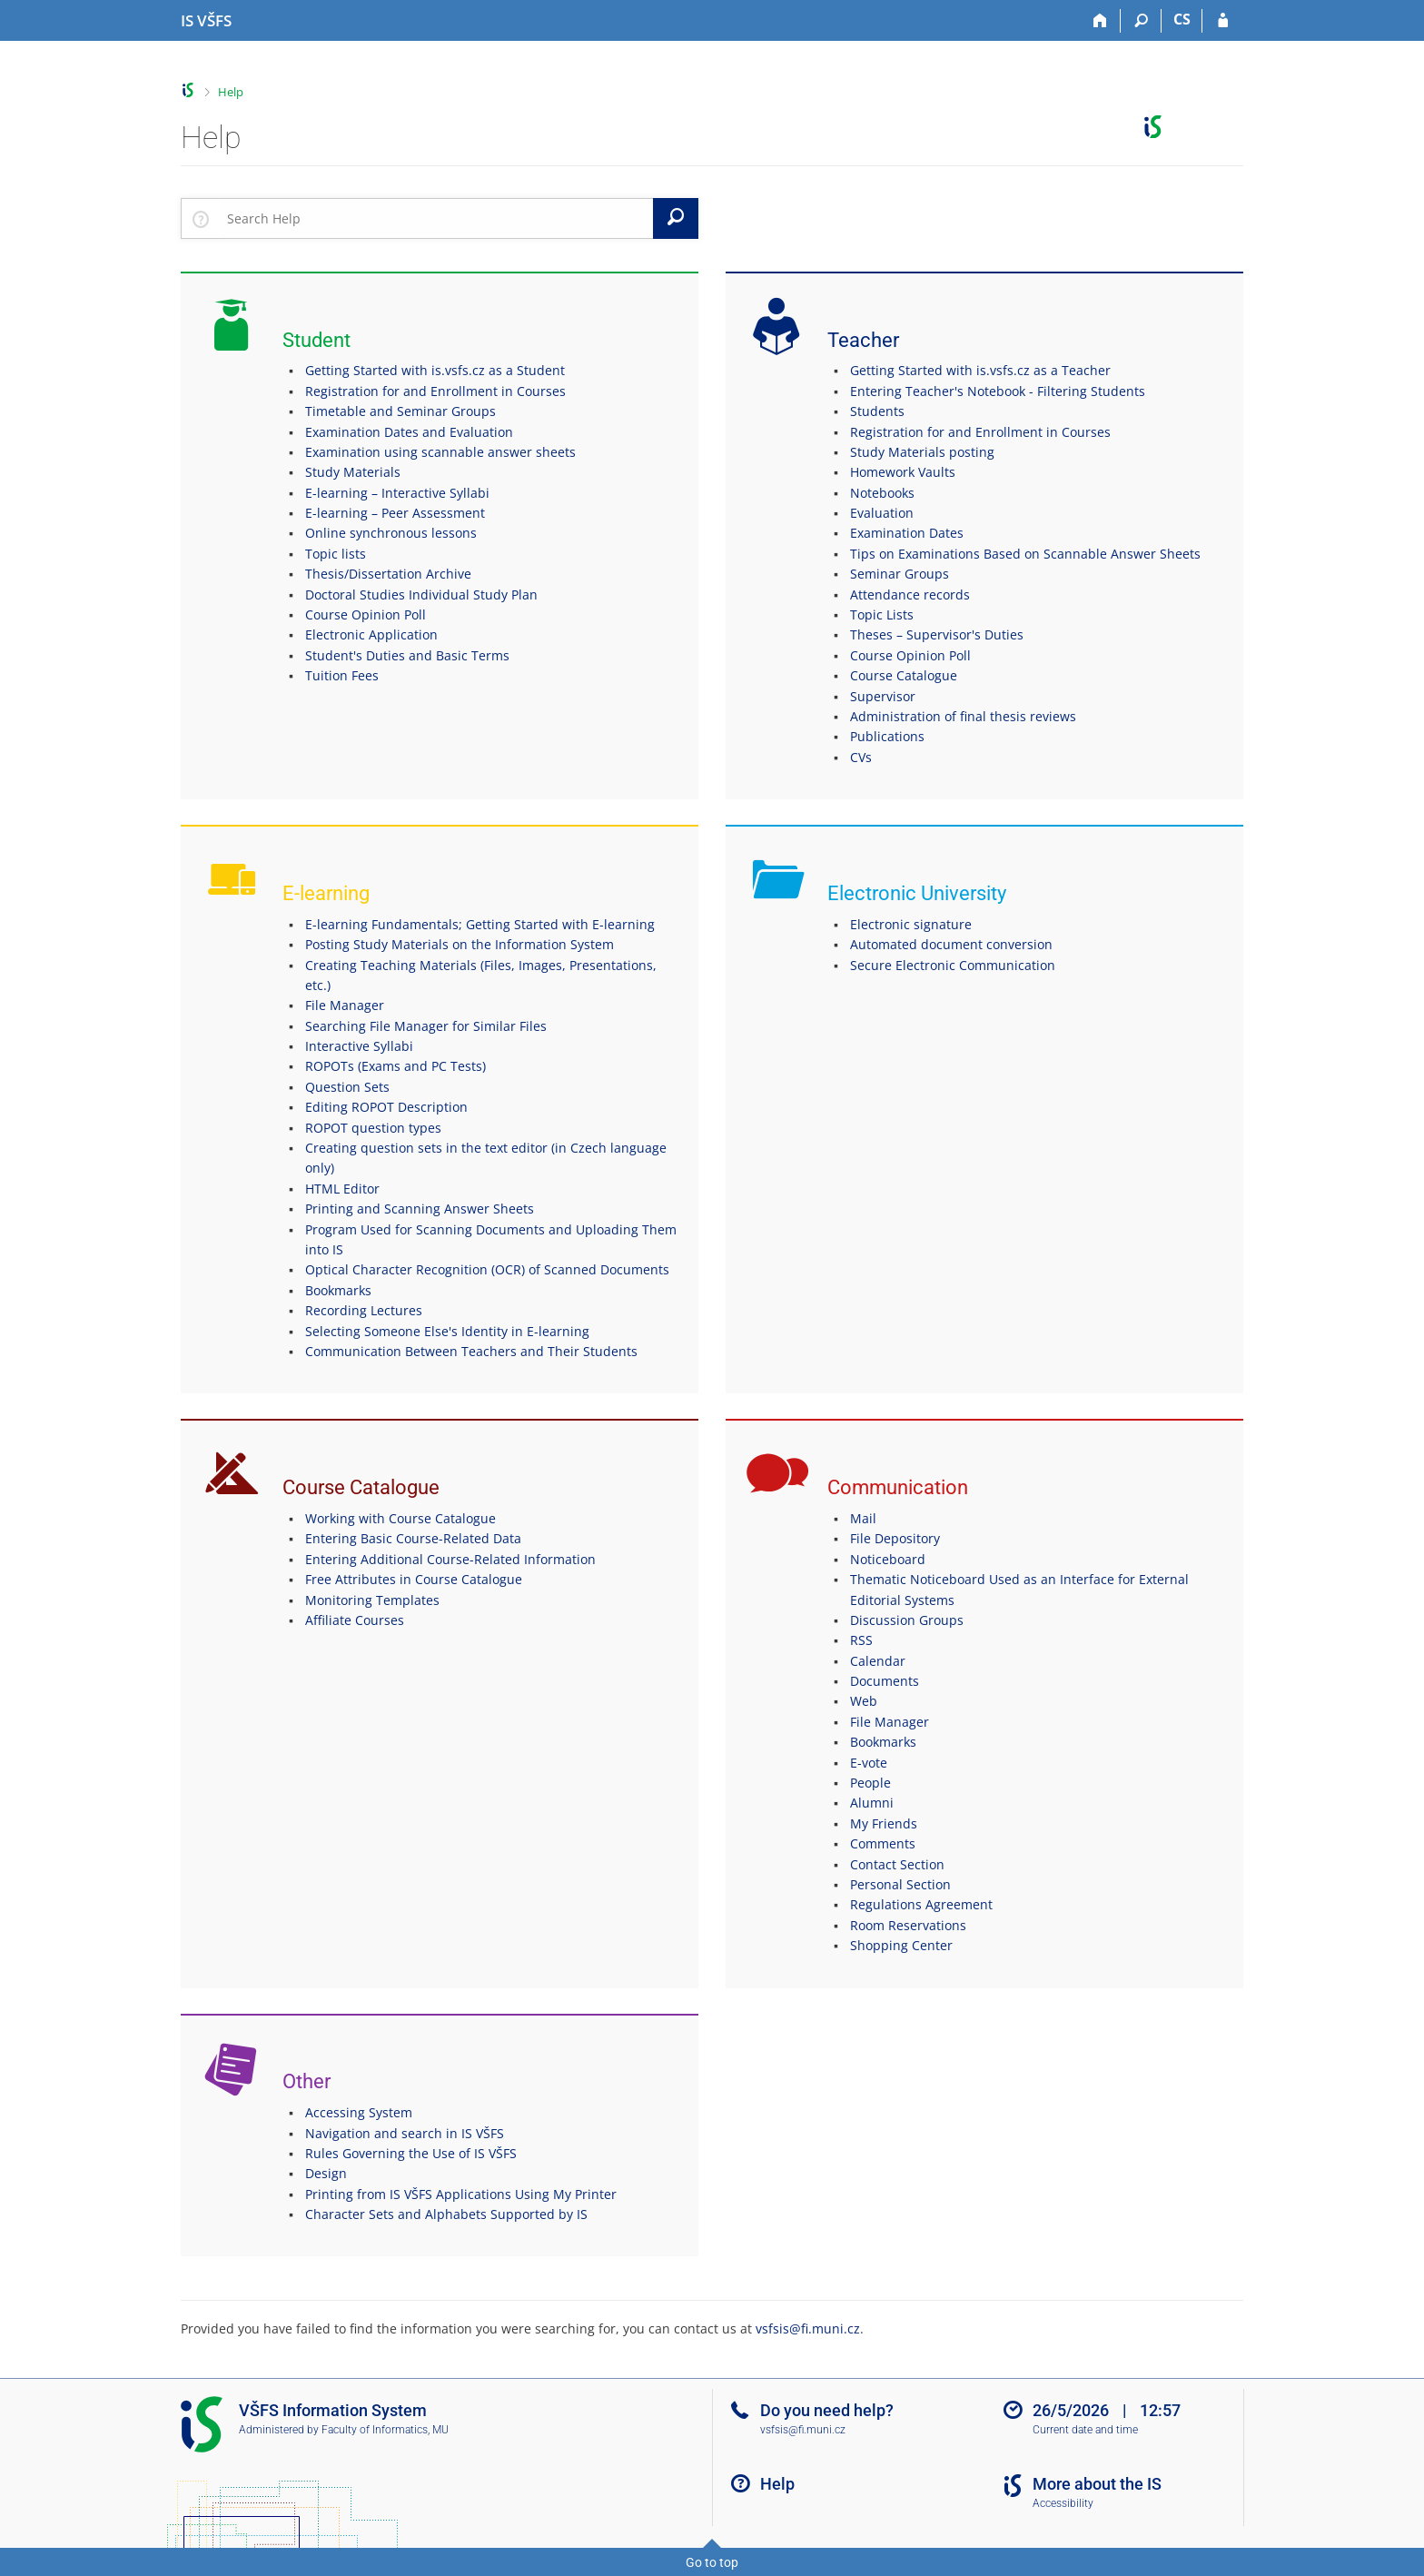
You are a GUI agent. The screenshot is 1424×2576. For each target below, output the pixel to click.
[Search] (1141, 21)
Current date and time (1085, 2429)
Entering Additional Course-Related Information (450, 1559)
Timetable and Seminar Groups (400, 411)
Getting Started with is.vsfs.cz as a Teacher (980, 370)
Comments (882, 1843)
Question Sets (347, 1086)
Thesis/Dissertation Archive (388, 573)
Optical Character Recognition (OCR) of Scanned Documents (487, 1269)
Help (230, 92)
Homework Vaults (902, 472)
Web (863, 1700)
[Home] (1100, 21)
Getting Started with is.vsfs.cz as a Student (435, 370)
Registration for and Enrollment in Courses (435, 391)
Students (877, 411)
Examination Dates (907, 532)
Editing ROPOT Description (386, 1106)
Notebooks (882, 492)
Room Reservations (908, 1925)
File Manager (344, 1005)
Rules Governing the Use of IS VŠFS (411, 2153)
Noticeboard (887, 1559)
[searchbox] (436, 218)
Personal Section (900, 1884)
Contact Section (897, 1864)
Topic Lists (882, 614)
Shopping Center (901, 1945)
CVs (861, 757)
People (870, 1782)
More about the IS (1097, 2483)
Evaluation (882, 512)
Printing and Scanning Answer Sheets (419, 1208)
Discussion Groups (907, 1620)
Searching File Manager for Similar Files (426, 1026)
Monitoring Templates (372, 1600)
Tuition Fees (342, 675)
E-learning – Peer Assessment (395, 512)
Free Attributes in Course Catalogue (413, 1579)
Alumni (872, 1802)
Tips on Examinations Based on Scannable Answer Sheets (1025, 553)
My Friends (883, 1823)
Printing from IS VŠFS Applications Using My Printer (461, 2194)
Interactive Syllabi (359, 1046)
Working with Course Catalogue (400, 1518)
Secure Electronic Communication (952, 965)
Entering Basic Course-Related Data (413, 1538)
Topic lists (335, 553)
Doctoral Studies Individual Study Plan (421, 594)
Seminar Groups (899, 573)
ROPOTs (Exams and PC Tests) (395, 1066)
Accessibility (1063, 2503)
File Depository (895, 1538)
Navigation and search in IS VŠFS (404, 2133)
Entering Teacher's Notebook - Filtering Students (997, 391)
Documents (884, 1680)
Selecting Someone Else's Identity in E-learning (447, 1331)
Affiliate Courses (354, 1620)
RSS (861, 1640)
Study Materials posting (922, 452)
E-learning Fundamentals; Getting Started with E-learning (480, 924)
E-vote (868, 1762)
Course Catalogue (903, 675)
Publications (887, 736)
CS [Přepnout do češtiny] (1182, 19)
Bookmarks (338, 1290)
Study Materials (352, 472)
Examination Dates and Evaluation (409, 432)
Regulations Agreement (921, 1904)
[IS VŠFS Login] (1222, 21)
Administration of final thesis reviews (963, 716)
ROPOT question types (373, 1127)
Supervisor (882, 696)
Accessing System (358, 2112)
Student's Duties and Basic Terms (407, 655)
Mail (863, 1518)
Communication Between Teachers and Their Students (471, 1351)
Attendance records (910, 594)
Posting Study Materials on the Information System (459, 944)
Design (326, 2173)
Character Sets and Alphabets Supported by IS (446, 2214)
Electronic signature (911, 924)
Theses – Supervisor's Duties (937, 634)
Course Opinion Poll (365, 614)
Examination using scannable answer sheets (440, 452)
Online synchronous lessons (391, 532)
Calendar (877, 1660)
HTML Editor (342, 1188)
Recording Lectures (363, 1310)
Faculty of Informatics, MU (385, 2429)
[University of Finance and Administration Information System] (206, 21)
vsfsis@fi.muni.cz (808, 2328)
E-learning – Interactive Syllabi (397, 492)
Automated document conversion (951, 944)
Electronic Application (371, 634)
